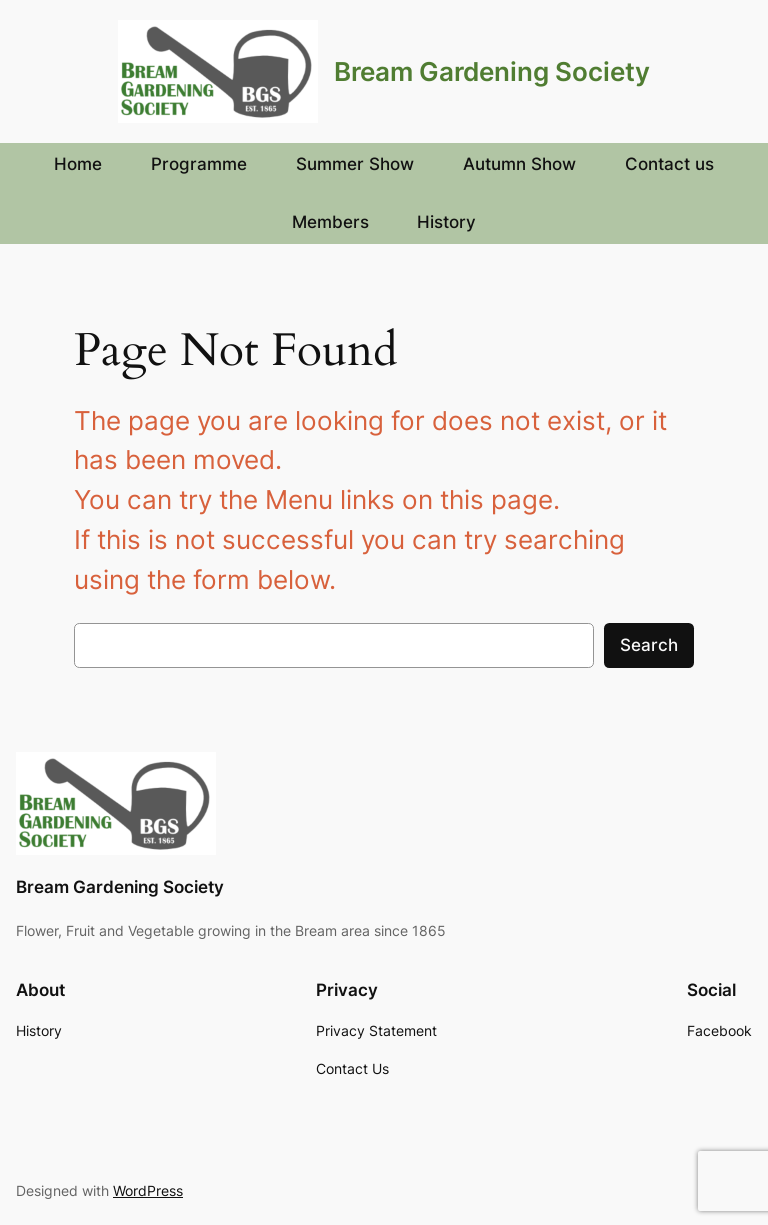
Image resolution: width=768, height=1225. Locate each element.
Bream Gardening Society (492, 71)
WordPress (148, 1190)
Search (649, 645)
